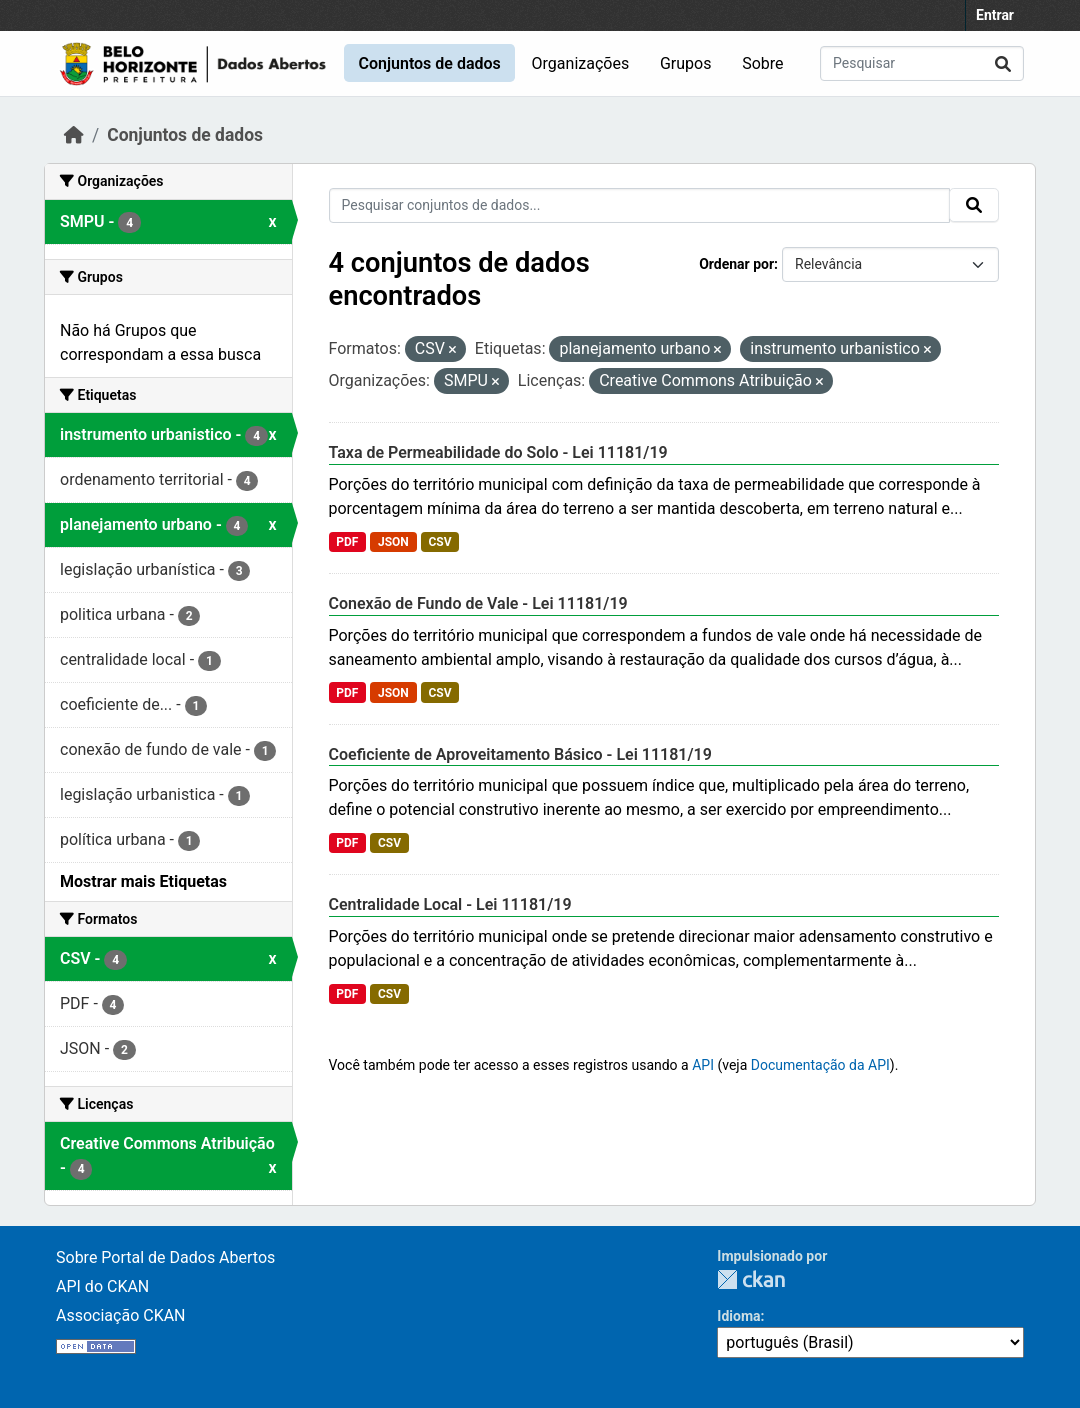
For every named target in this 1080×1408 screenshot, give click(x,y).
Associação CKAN (121, 1315)
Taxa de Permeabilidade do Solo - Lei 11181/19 (498, 452)
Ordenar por (736, 264)
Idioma (738, 1316)
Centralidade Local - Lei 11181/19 (450, 904)
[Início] (74, 135)
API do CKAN (102, 1286)
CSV (439, 542)
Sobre (762, 63)
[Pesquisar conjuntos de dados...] (922, 63)
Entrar (995, 15)
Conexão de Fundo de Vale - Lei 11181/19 (478, 603)
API (703, 1065)
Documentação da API (820, 1065)
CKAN (751, 1279)
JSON (393, 542)
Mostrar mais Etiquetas (143, 881)
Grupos (686, 63)
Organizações (581, 63)
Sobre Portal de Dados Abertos (165, 1257)
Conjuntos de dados (429, 63)
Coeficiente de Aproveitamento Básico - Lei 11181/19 (520, 754)
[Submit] (1003, 63)
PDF (347, 542)
